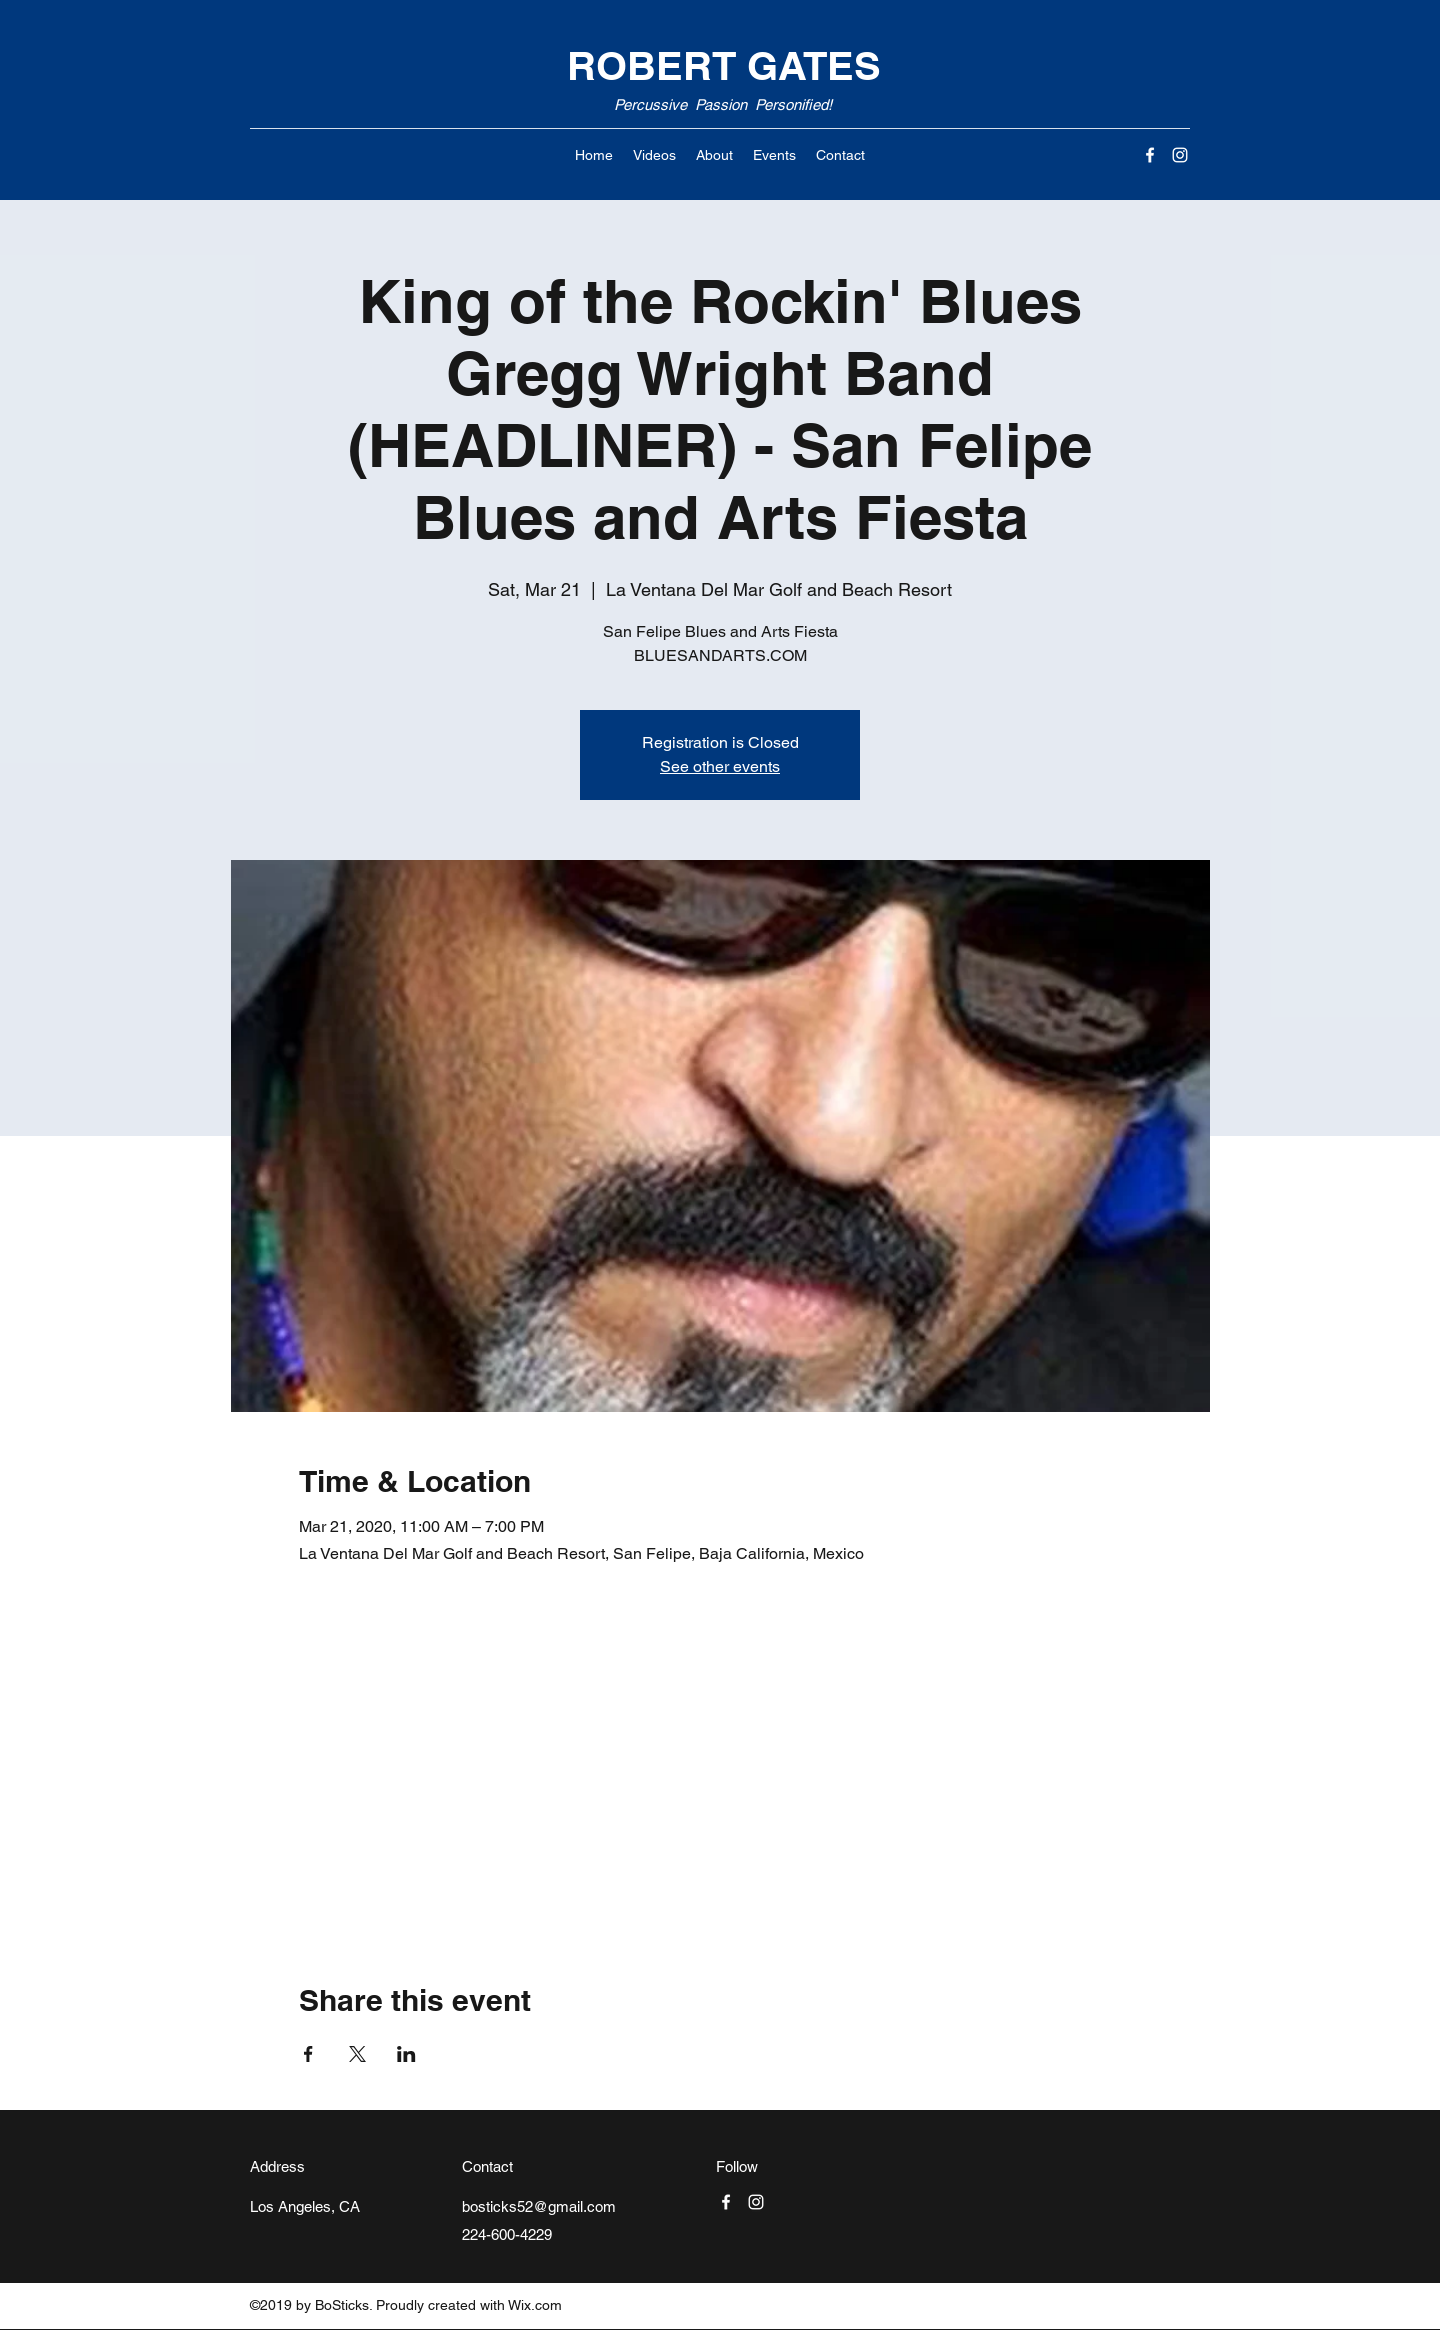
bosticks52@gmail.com (539, 2206)
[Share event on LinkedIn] (406, 2054)
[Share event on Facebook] (308, 2054)
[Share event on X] (357, 2054)
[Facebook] (1150, 155)
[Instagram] (1180, 155)
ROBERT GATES (724, 65)
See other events (720, 766)
